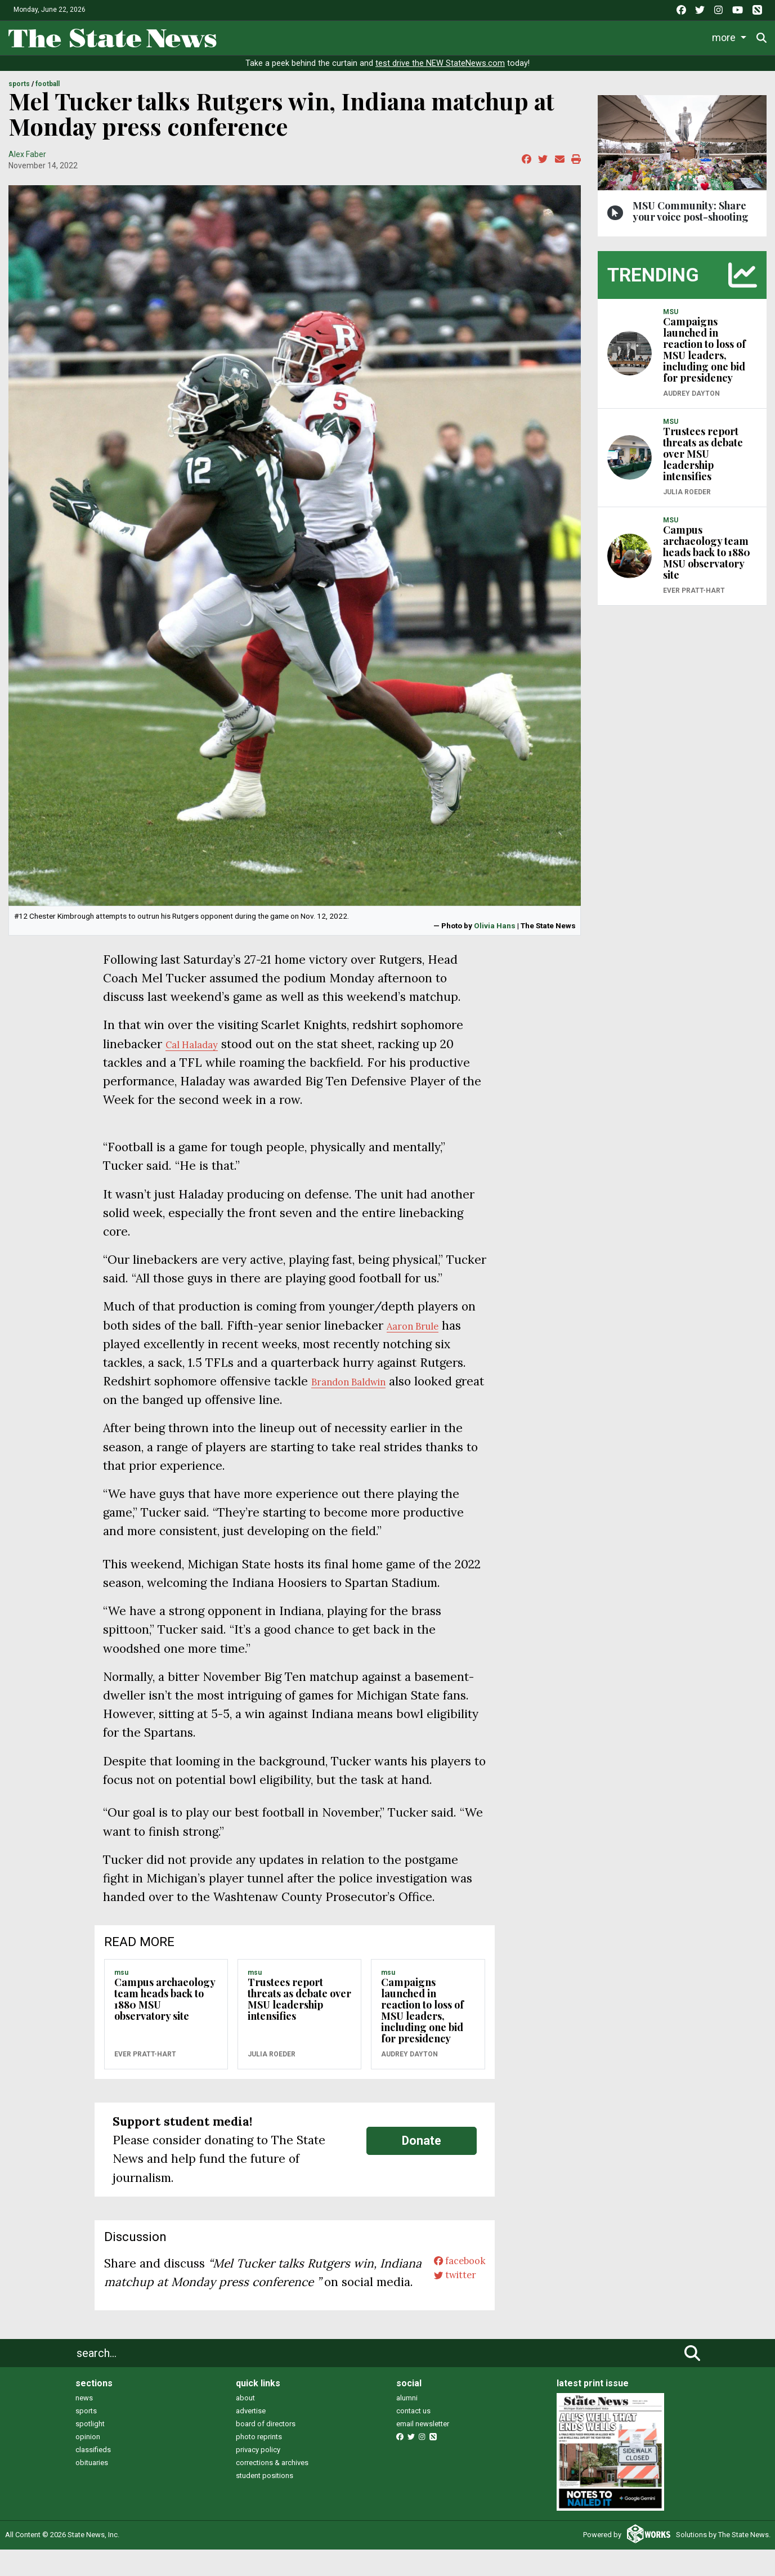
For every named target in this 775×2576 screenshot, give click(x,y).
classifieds (93, 2476)
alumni (407, 2424)
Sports (329, 36)
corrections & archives (272, 2489)
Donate (730, 36)
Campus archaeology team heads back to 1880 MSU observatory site (164, 2007)
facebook (452, 2270)
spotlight (90, 2450)
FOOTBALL (47, 92)
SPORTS (19, 92)
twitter (446, 2289)
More (679, 36)
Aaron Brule (420, 1332)
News (242, 36)
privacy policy (258, 2476)
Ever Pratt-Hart (145, 2061)
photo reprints (259, 2463)
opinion (87, 2463)
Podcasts (544, 36)
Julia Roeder (271, 2061)
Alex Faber (27, 161)
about (245, 2424)
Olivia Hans (495, 932)
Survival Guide (397, 36)
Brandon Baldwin (359, 1389)
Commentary (472, 36)
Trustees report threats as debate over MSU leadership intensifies (299, 2007)
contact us (413, 2437)
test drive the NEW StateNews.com (440, 71)
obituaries (91, 2489)
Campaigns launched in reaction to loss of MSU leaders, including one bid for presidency (422, 2018)
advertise (251, 2437)
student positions (264, 2502)
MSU (121, 1980)
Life (284, 36)
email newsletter (422, 2450)
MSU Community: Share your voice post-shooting (691, 218)
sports (86, 2437)
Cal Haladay (198, 1051)
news (84, 2424)
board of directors (265, 2450)
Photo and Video (616, 36)
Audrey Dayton (409, 2061)
